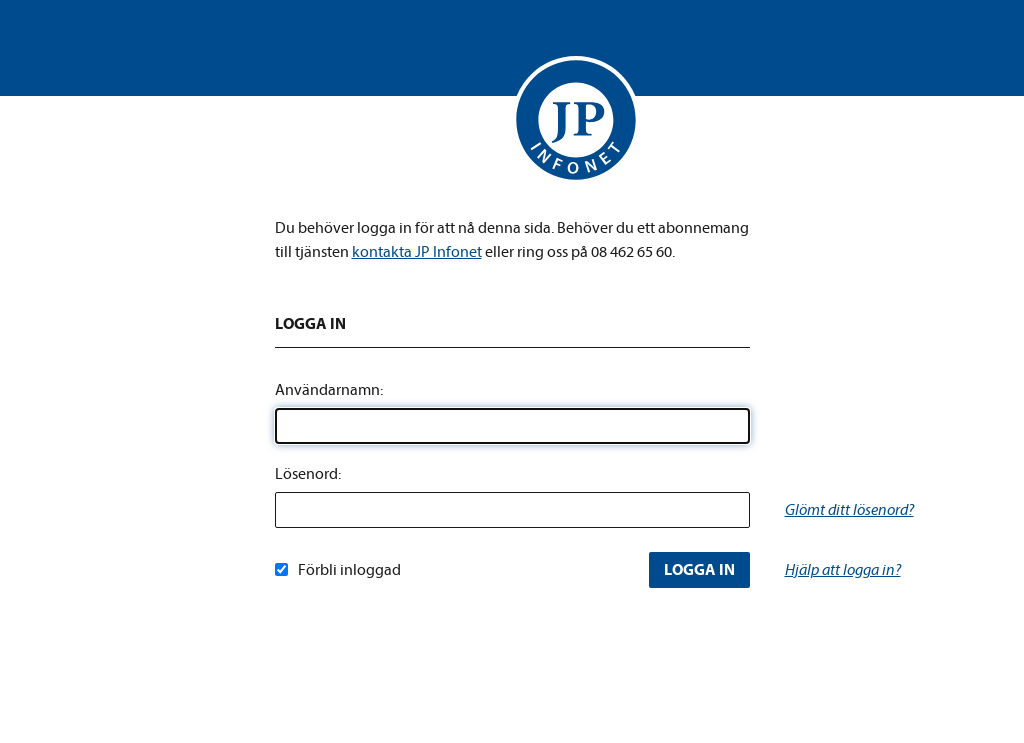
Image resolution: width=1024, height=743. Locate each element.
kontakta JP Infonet (417, 252)
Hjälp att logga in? (843, 570)
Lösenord (306, 474)
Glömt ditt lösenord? (849, 510)
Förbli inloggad (338, 569)
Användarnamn (327, 390)
